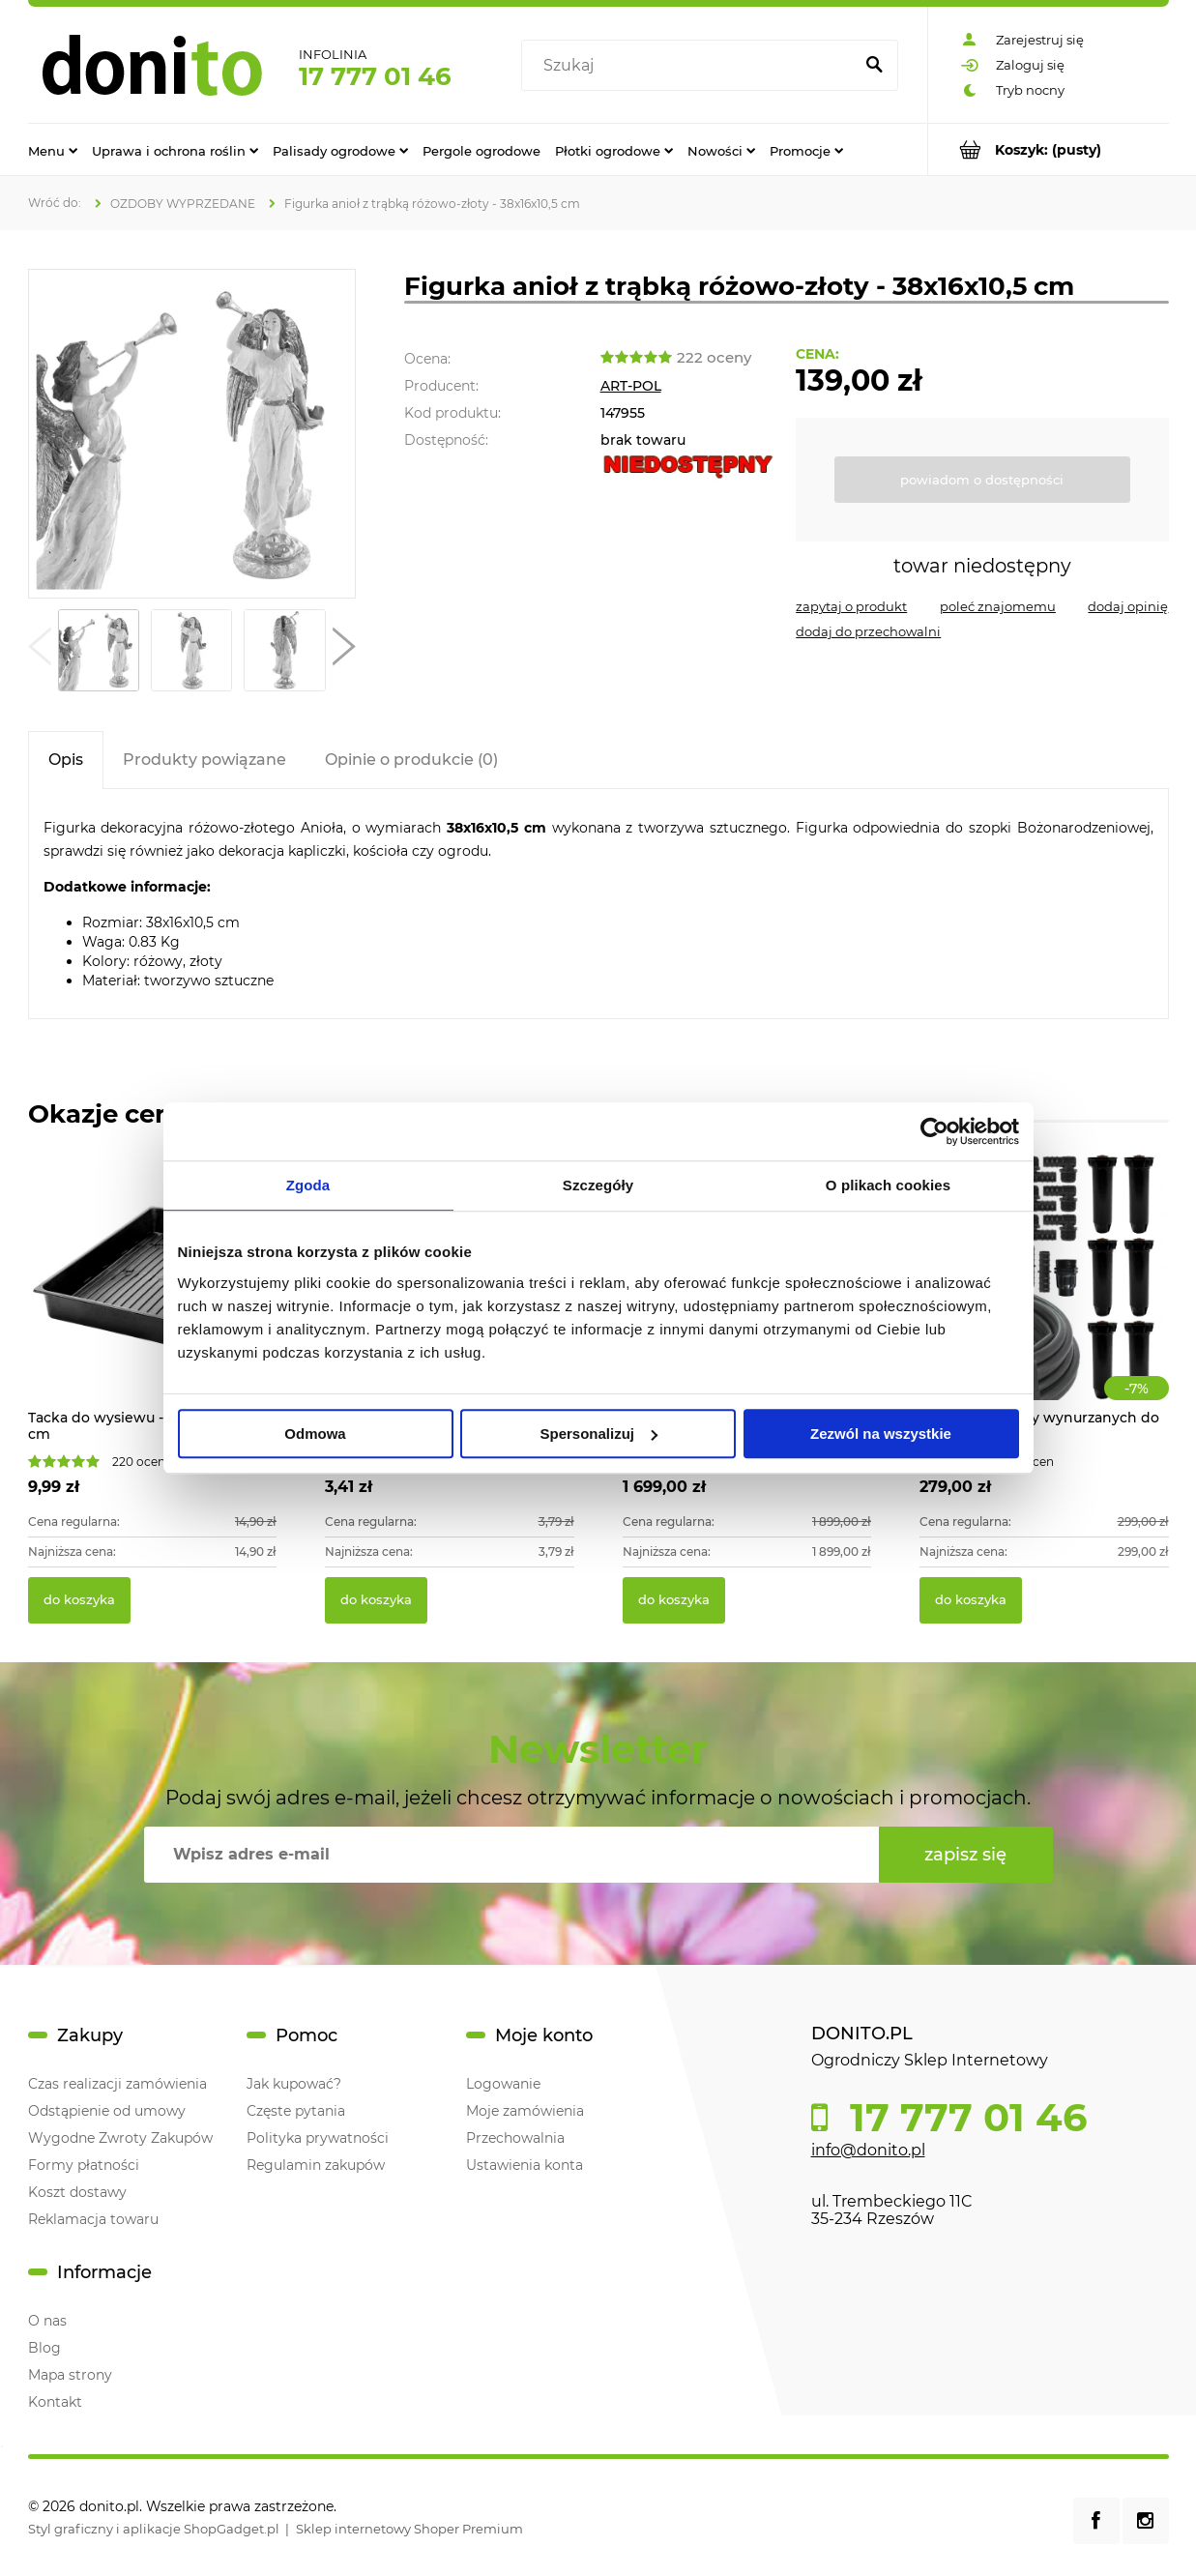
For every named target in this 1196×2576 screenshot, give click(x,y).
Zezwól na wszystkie (880, 1433)
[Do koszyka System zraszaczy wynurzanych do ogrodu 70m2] (970, 1600)
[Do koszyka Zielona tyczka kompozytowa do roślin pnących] (376, 1600)
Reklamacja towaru (93, 2219)
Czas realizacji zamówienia (117, 2084)
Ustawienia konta (524, 2165)
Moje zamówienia (525, 2111)
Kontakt (55, 2402)
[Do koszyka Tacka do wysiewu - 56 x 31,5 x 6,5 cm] (79, 1600)
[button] (39, 651)
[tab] (65, 759)
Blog (44, 2347)
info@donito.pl (868, 2150)
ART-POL (630, 386)
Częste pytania (296, 2111)
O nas (47, 2320)
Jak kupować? (294, 2084)
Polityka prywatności (318, 2138)
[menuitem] (52, 150)
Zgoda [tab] (308, 1185)
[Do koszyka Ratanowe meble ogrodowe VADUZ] (674, 1600)
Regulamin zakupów (316, 2165)
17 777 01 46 (375, 76)
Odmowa (314, 1433)
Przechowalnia (515, 2138)
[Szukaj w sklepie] (691, 66)
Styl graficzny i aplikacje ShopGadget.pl (153, 2528)
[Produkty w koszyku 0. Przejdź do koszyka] (1048, 149)
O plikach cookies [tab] (888, 1185)
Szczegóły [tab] (598, 1185)
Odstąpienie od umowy (107, 2111)
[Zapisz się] (966, 1855)
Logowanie (503, 2084)
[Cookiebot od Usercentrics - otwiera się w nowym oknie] (934, 1131)
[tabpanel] (598, 903)
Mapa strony (70, 2375)
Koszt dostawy (77, 2192)
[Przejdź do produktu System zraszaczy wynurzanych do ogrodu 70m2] (1044, 1297)
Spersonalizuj (598, 1433)
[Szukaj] (875, 66)
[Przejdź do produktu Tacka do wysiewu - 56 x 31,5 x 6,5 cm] (152, 1297)
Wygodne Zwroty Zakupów (120, 2138)
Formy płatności (83, 2165)
